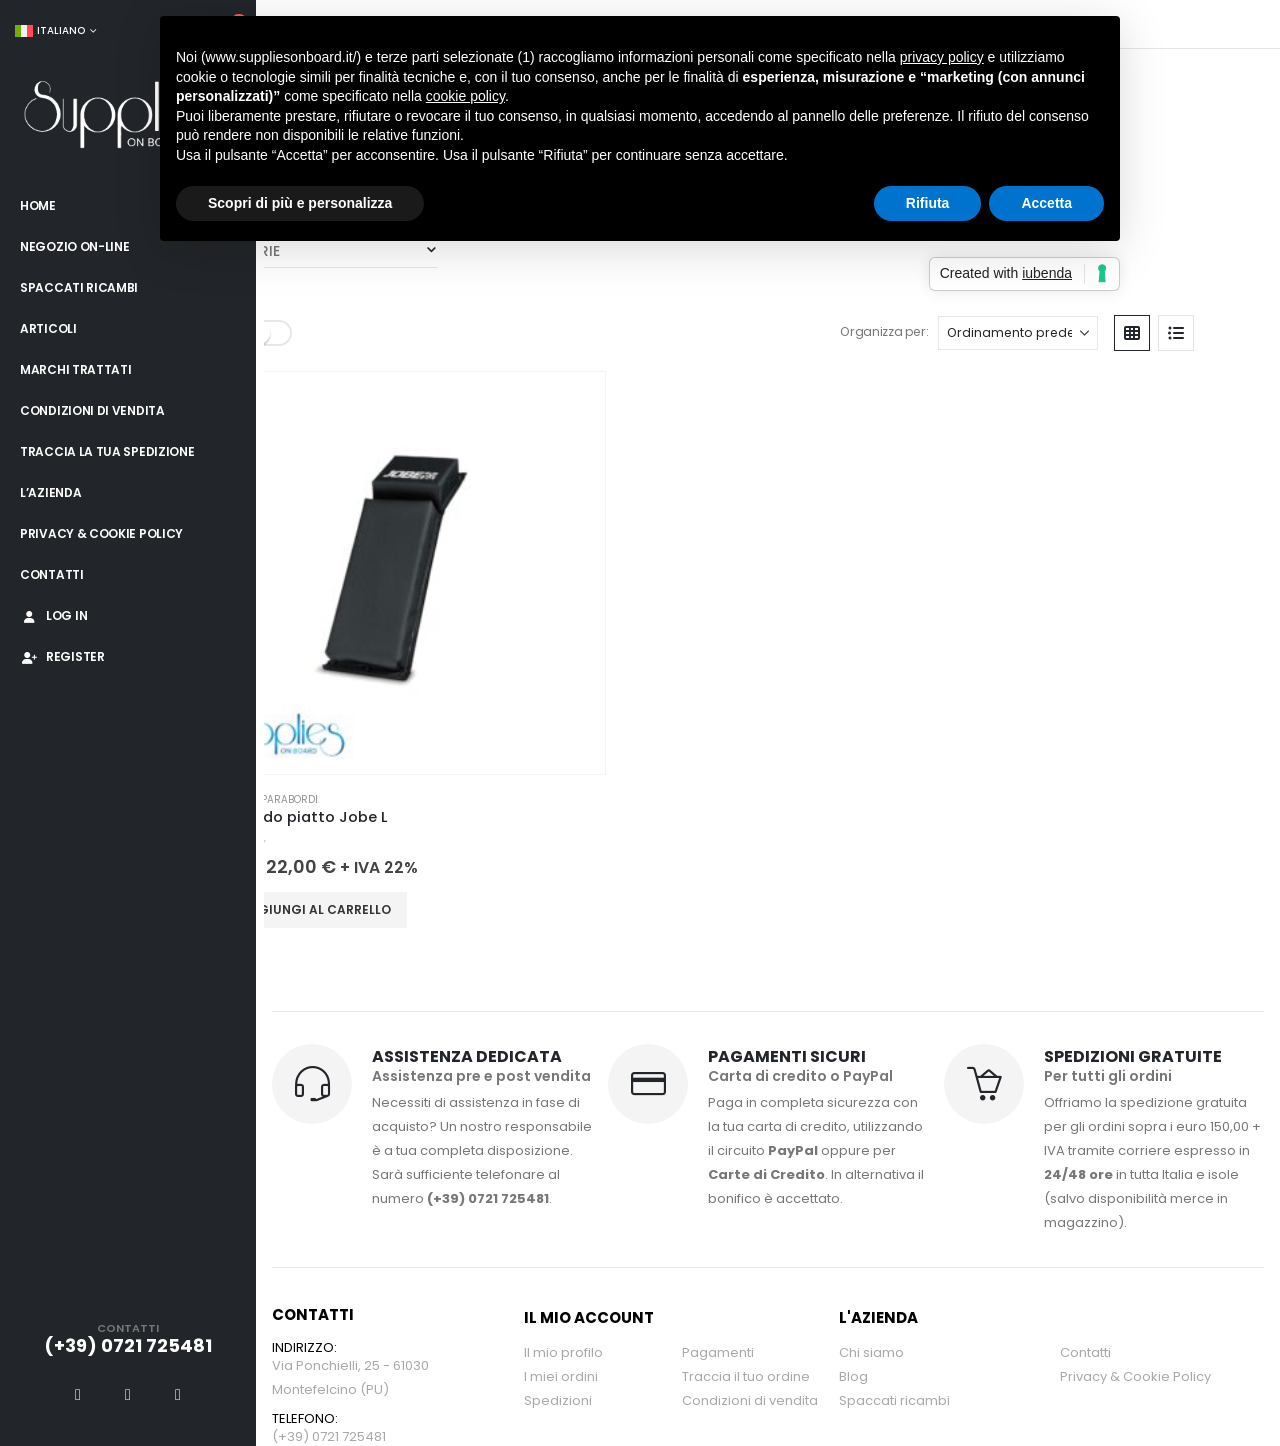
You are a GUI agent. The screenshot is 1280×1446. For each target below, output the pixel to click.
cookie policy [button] (465, 96)
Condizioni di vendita (92, 410)
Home (38, 205)
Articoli (48, 328)
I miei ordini (561, 916)
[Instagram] (178, 1394)
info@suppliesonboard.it (352, 1023)
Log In (53, 615)
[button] (1202, 71)
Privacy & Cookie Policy (101, 533)
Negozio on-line (75, 246)
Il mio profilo (563, 892)
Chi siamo (871, 892)
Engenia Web (550, 1303)
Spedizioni (558, 940)
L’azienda (50, 492)
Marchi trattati (76, 369)
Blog (853, 916)
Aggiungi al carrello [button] (341, 447)
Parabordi (359, 319)
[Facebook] (78, 1394)
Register (62, 656)
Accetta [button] (1046, 203)
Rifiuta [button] (928, 203)
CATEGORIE (299, 319)
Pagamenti (718, 892)
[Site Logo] (128, 116)
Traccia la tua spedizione (107, 451)
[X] (128, 1394)
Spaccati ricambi (79, 287)
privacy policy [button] (942, 57)
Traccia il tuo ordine (746, 916)
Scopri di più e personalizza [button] (300, 203)
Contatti (52, 574)
